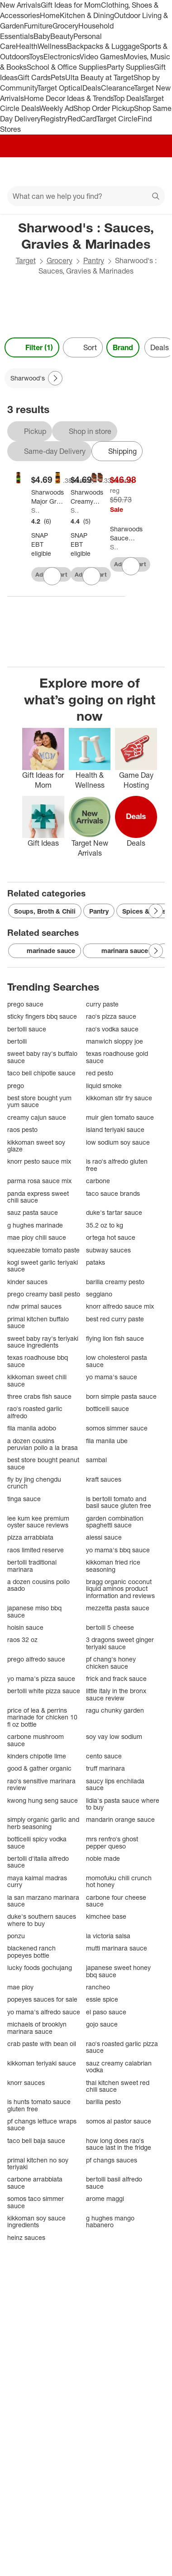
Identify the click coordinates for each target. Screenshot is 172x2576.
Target (26, 260)
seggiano (99, 1293)
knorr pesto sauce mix (39, 1161)
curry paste (102, 1004)
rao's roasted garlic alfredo (34, 1412)
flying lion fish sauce (115, 1338)
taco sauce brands (113, 1193)
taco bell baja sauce (36, 2140)
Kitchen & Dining (87, 15)
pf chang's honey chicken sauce (111, 1663)
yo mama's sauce (111, 1376)
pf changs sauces (111, 2160)
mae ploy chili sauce (36, 1237)
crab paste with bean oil (41, 2043)
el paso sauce (106, 2011)
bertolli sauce (26, 1029)
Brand (123, 347)
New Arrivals (20, 5)
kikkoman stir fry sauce (119, 1097)
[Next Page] (55, 378)
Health (27, 46)
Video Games (102, 56)
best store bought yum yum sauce (39, 1101)
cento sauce (104, 1756)
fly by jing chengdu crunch (34, 1483)
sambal (96, 1459)
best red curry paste (115, 1318)
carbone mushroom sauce (35, 1740)
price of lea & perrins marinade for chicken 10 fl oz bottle (42, 1717)
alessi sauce (104, 1537)
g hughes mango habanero (110, 2222)
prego (15, 1085)
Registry (54, 118)
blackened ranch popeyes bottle (31, 1952)
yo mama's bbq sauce (118, 1549)
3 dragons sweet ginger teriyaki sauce (120, 1643)
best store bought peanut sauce (43, 1463)
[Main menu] (19, 172)
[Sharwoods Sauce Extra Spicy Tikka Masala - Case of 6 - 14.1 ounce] (126, 534)
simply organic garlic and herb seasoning (43, 1823)
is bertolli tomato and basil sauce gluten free (118, 1502)
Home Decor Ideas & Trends (68, 98)
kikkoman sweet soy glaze (36, 1146)
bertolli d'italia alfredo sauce (38, 1862)
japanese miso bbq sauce (34, 1611)
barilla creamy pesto (115, 1281)
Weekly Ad (56, 108)
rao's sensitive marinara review (41, 1784)
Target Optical (59, 87)
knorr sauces (26, 2082)
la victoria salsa (108, 1935)
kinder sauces (27, 1281)
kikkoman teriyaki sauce (41, 2063)
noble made (103, 1858)
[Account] (129, 172)
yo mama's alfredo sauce (43, 2011)
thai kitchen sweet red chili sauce (117, 2086)
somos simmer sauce (117, 1428)
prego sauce (25, 1004)
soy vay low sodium (114, 1736)
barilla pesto (103, 2101)
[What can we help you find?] (86, 196)
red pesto (99, 1072)
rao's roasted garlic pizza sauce (122, 2047)
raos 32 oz (22, 1639)
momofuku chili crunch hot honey (119, 1881)
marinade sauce (44, 950)
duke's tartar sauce (114, 1212)
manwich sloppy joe (114, 1041)
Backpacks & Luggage (103, 46)
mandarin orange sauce (120, 1819)
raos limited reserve (35, 1549)
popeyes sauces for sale (42, 1999)
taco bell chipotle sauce (41, 1072)
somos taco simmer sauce (35, 2202)
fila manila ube (107, 1440)
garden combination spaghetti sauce (114, 1522)
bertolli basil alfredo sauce (114, 2183)
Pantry (93, 260)
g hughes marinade (35, 1225)
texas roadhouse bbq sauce (37, 1361)
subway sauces (108, 1250)
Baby (41, 36)
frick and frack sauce (116, 1678)
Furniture (38, 25)
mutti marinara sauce (116, 1948)
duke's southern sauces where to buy (41, 1920)
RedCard (81, 118)
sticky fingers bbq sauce (42, 1016)
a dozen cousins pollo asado (38, 1585)
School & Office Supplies (67, 67)
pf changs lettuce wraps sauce (41, 2125)
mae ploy (20, 1987)
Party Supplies (130, 67)
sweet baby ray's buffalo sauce (42, 1057)
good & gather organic (39, 1768)
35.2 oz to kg (104, 1225)
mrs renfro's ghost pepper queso (112, 1842)
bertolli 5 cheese (110, 1627)
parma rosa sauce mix (39, 1180)
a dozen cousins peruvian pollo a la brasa (42, 1444)
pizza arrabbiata (30, 1537)
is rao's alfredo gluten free (117, 1165)
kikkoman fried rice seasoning (113, 1566)
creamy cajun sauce (36, 1117)
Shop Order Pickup (103, 108)
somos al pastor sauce (118, 2121)
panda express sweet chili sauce (38, 1197)
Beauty (61, 36)
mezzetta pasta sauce (117, 1607)
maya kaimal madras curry (37, 1881)
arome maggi (105, 2198)
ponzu (16, 1935)
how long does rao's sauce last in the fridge (118, 2144)
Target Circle (117, 118)
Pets (58, 77)
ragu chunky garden (115, 1710)
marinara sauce (118, 950)
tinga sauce (24, 1498)
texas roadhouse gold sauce (117, 1057)
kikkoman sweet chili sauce (37, 1380)
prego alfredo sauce (36, 1659)
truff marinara (105, 1768)
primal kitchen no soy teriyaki (37, 2164)
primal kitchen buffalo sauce (38, 1322)
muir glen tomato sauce (120, 1117)
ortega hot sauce (110, 1237)
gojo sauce (102, 2024)
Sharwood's (35, 510)
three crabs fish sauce (39, 1396)
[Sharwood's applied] (34, 378)
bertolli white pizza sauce (43, 1690)
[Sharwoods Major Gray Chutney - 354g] (47, 497)
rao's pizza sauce (111, 1016)
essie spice (102, 1999)
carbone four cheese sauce (116, 1901)
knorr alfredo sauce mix (120, 1306)
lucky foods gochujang (39, 1967)
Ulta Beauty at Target (99, 77)
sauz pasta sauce (32, 1212)
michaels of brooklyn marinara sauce (37, 2028)
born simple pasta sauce (121, 1396)
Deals (91, 87)
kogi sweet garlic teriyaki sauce (42, 1266)
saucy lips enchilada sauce (115, 1784)
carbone (98, 1180)
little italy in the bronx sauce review (116, 1694)
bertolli (17, 1041)
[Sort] (83, 347)
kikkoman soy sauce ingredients (36, 2222)
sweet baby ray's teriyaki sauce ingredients (42, 1342)
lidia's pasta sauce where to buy (122, 1804)
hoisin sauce (25, 1627)
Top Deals (128, 98)
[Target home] (86, 172)
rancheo (98, 1987)
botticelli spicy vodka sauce (37, 1842)
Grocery (65, 25)
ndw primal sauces (34, 1306)
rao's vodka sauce (112, 1029)
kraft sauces (103, 1479)
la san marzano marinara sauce (43, 1901)
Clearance (117, 87)
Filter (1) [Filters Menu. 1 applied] (32, 347)
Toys (36, 56)
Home (50, 15)
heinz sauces (26, 2237)
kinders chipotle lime (36, 1756)
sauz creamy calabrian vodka (119, 2067)
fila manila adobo (31, 1428)
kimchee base (106, 1916)
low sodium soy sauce (118, 1142)
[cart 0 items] (153, 172)
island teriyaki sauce (115, 1129)
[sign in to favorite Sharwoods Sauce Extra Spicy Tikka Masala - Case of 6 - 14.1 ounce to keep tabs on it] (131, 566)
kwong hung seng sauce (42, 1800)
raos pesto (22, 1129)
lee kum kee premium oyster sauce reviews (38, 1522)
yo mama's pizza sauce (41, 1678)
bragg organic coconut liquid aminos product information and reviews (120, 1588)
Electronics (61, 56)
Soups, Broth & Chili (45, 911)
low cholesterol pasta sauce (116, 1361)
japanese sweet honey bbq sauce (118, 1971)
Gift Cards (34, 77)
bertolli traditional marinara (32, 1566)
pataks (95, 1262)
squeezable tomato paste (43, 1250)
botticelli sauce (107, 1408)
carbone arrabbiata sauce (34, 2183)
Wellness (52, 46)
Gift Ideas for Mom (71, 5)
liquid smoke (104, 1085)
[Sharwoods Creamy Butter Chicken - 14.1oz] (87, 497)
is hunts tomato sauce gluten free (39, 2105)
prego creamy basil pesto (43, 1293)
